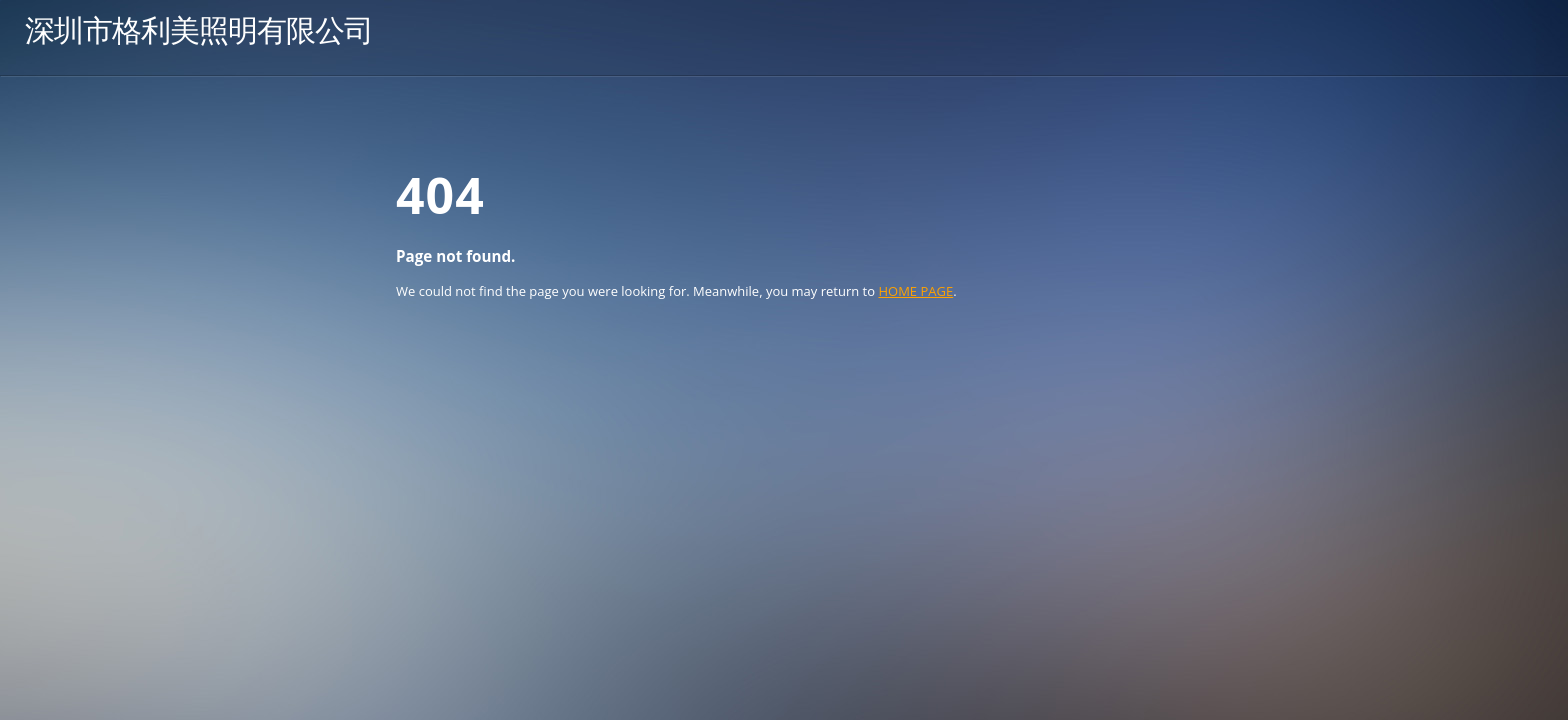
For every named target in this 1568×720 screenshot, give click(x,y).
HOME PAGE (915, 291)
